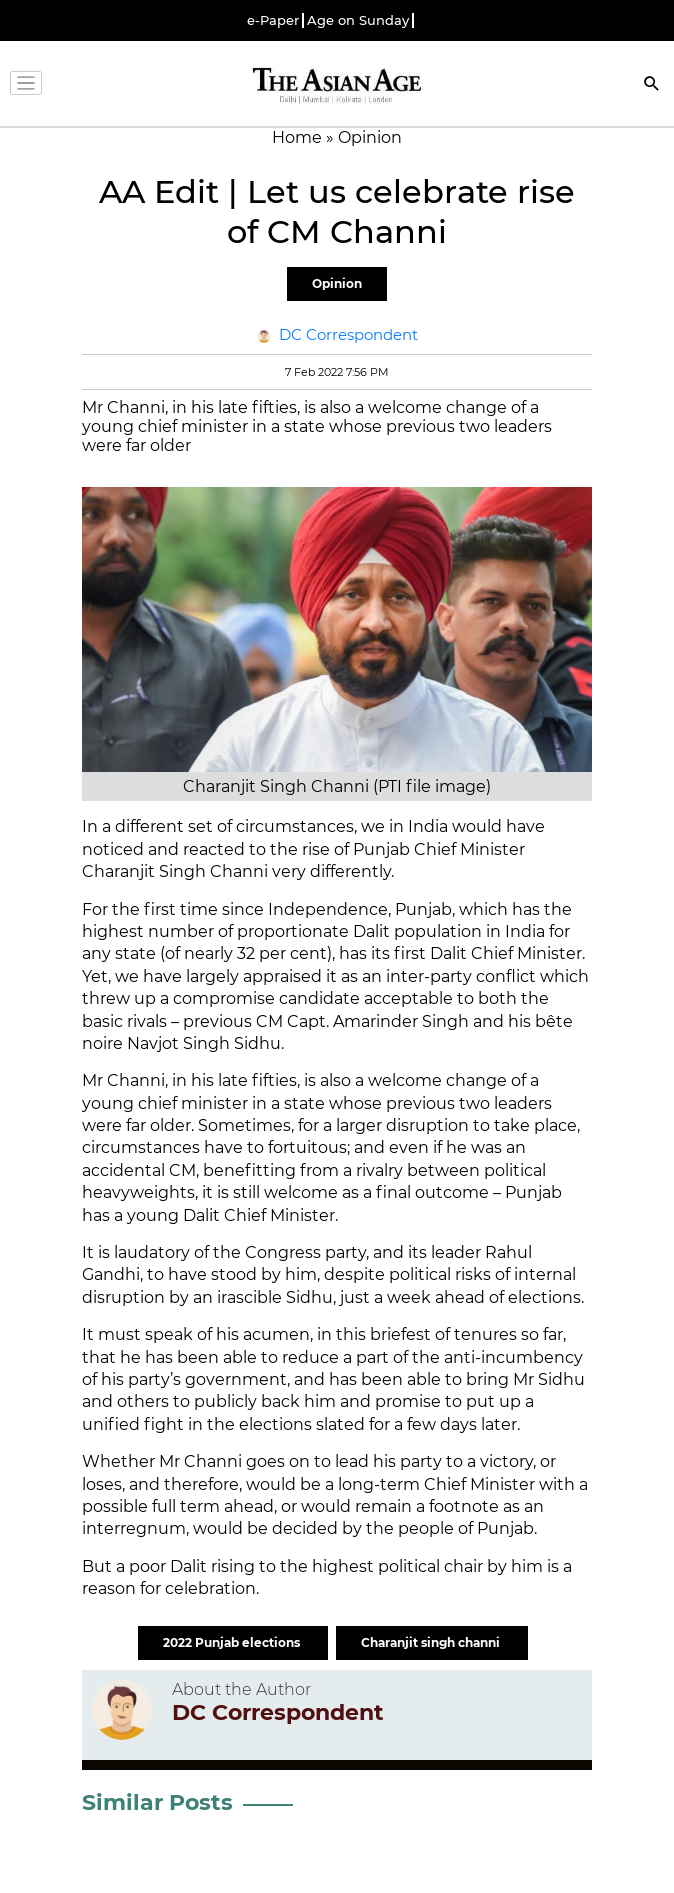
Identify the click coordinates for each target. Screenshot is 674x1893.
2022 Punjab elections (233, 1642)
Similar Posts (157, 1802)
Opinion (337, 283)
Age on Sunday (358, 20)
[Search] (652, 85)
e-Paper (273, 20)
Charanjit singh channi (432, 1642)
